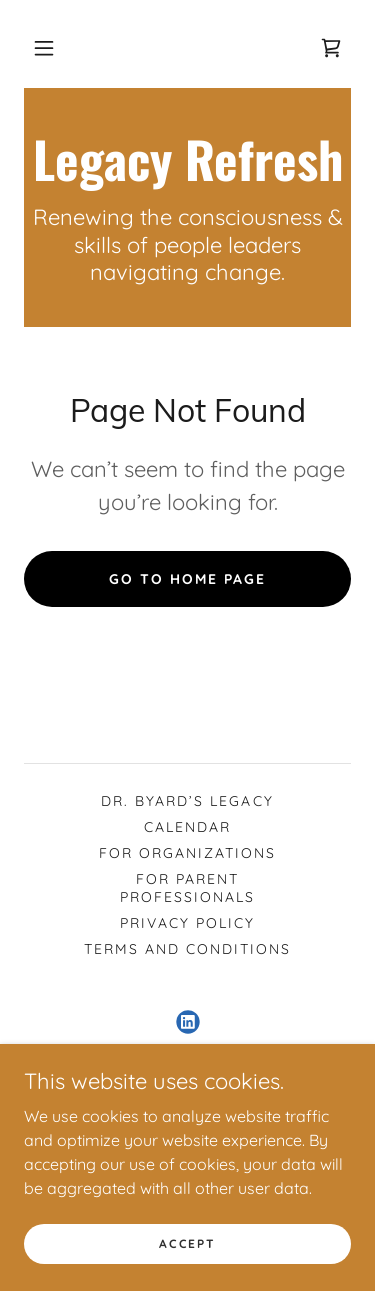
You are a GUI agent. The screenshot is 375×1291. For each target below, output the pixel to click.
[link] (331, 48)
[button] (44, 48)
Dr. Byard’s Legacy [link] (187, 801)
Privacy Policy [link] (187, 923)
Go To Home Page (187, 579)
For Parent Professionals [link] (187, 888)
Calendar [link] (187, 827)
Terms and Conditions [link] (187, 949)
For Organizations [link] (187, 853)
